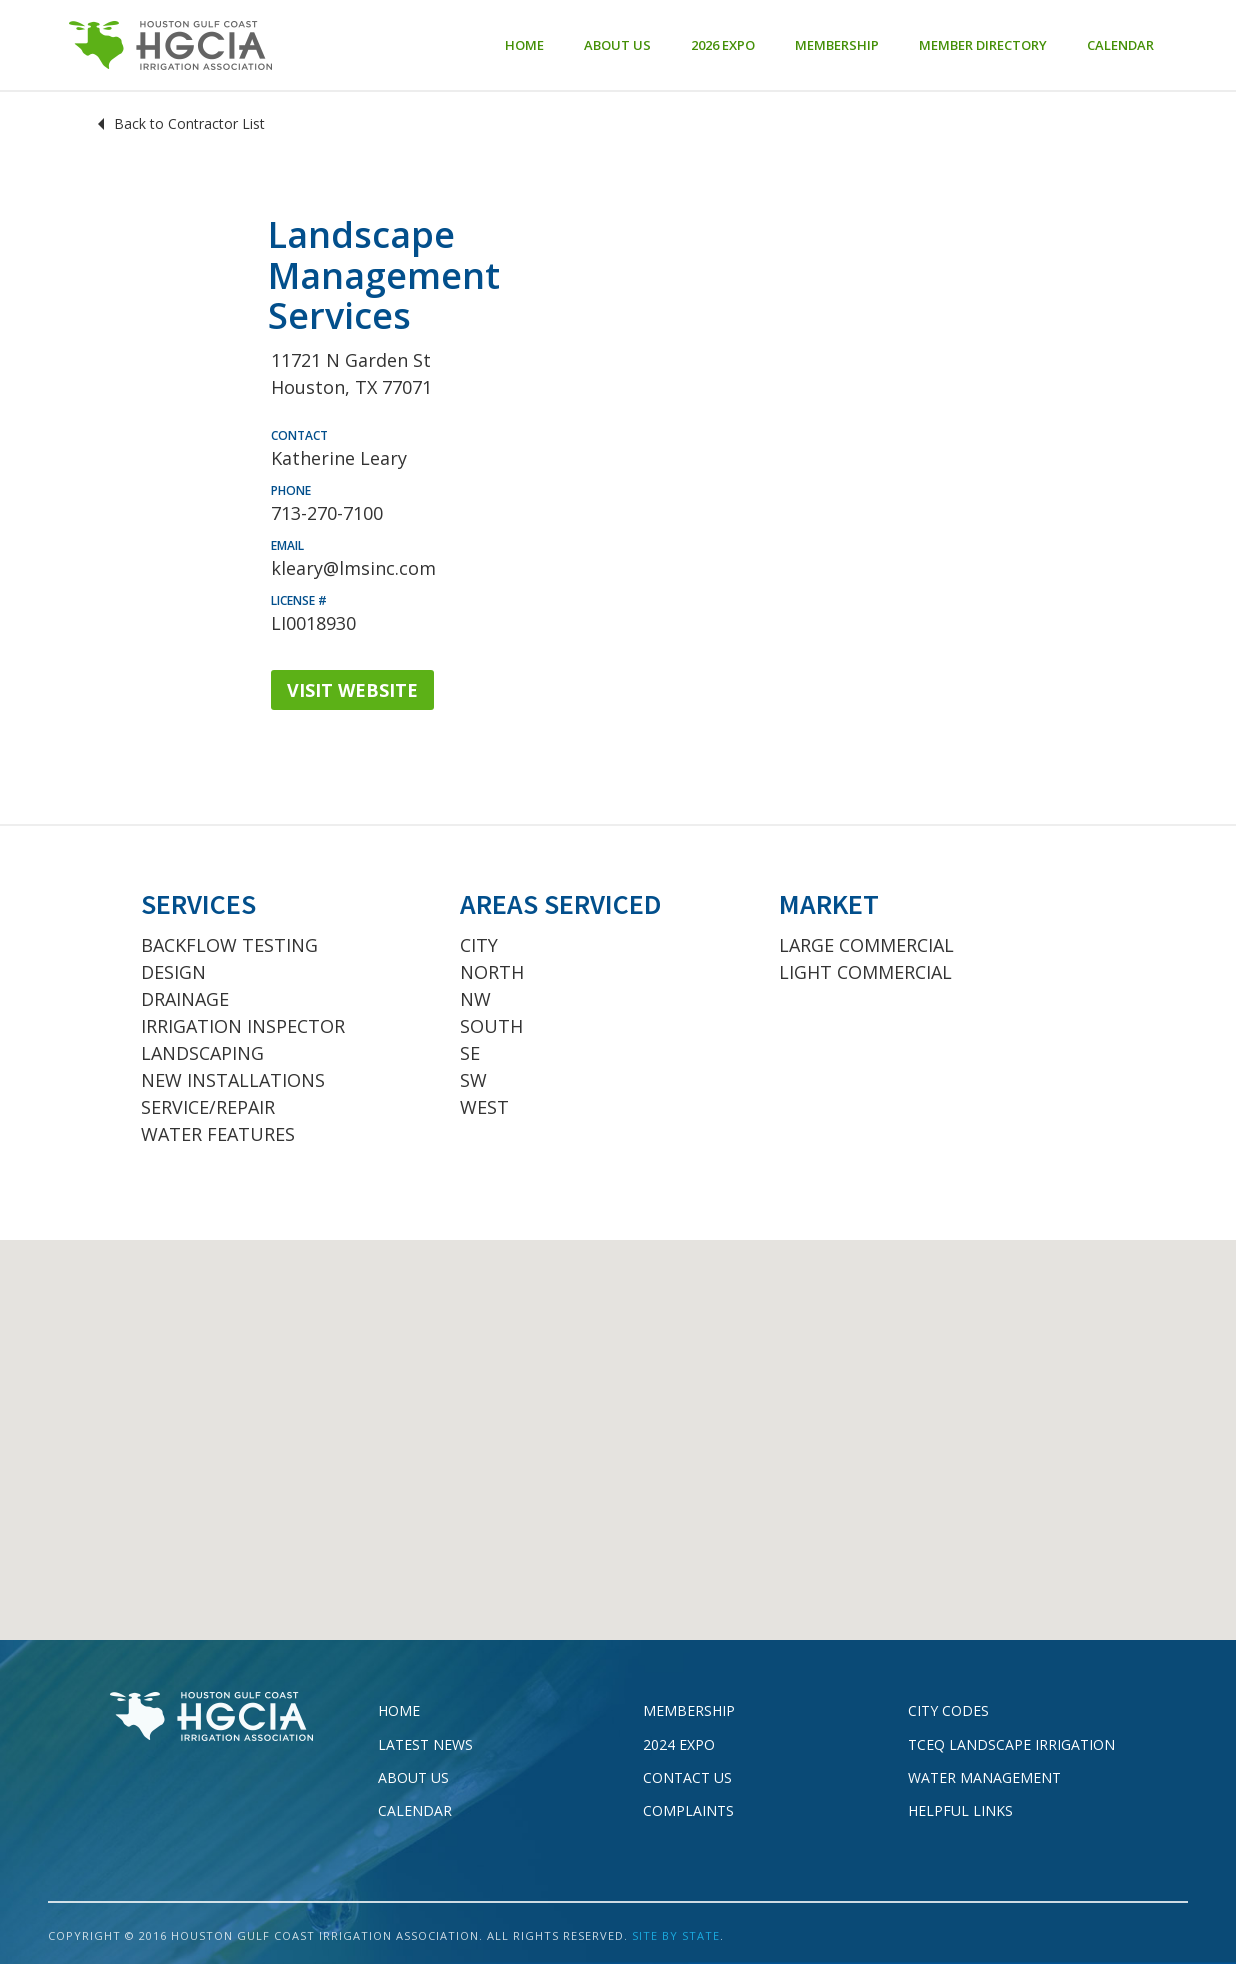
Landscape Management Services (384, 275)
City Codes (948, 1710)
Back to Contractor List (189, 123)
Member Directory (983, 45)
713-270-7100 (327, 513)
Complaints (688, 1810)
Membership (837, 45)
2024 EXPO (679, 1744)
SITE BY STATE (676, 1935)
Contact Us (687, 1777)
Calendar (1120, 45)
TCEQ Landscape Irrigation (1011, 1744)
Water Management (984, 1777)
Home (524, 45)
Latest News (425, 1744)
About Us (617, 45)
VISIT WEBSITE (352, 690)
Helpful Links (960, 1810)
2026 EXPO (723, 45)
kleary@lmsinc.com (353, 568)
